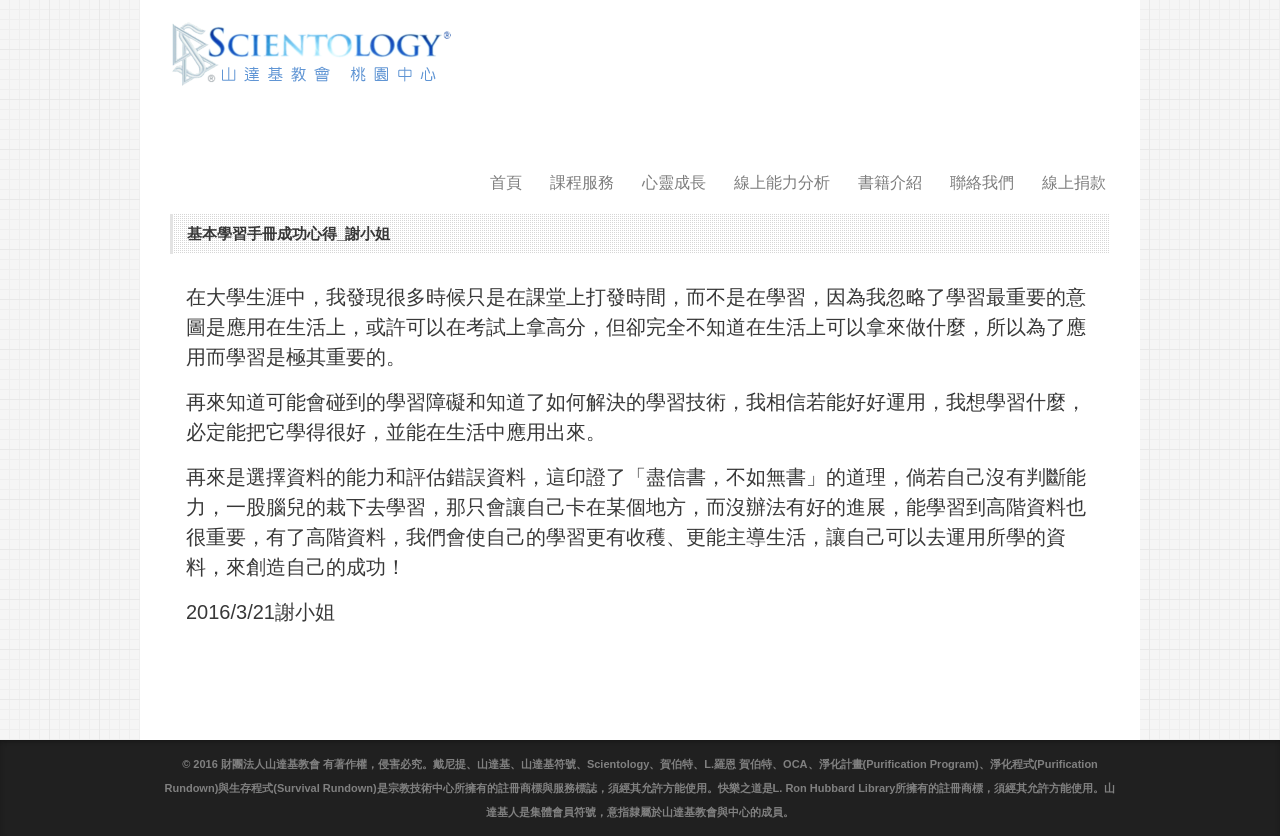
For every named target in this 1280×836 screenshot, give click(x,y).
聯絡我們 (982, 182)
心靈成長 (674, 182)
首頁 (506, 182)
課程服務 (582, 182)
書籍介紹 (890, 182)
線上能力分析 (782, 182)
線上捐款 (1074, 182)
